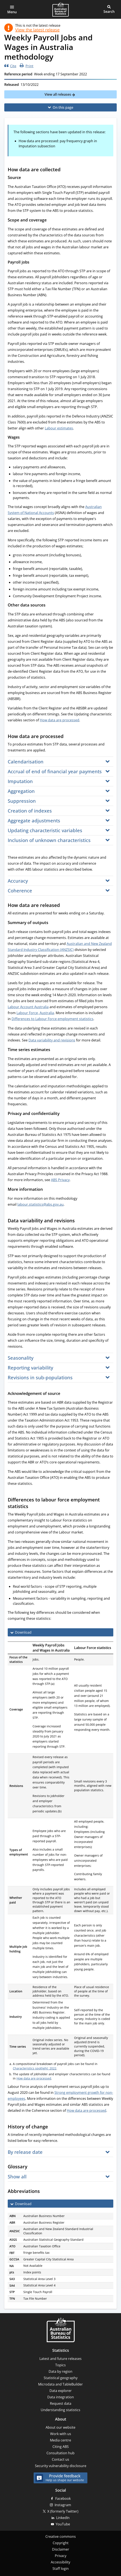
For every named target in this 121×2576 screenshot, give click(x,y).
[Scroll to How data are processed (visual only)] (67, 736)
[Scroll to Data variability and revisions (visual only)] (78, 1221)
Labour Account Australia (28, 1007)
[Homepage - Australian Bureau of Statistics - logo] (60, 9)
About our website (60, 2427)
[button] (12, 9)
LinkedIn (63, 2517)
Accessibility (60, 2562)
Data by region (60, 2371)
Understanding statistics (60, 2410)
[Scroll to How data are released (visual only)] (64, 905)
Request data (60, 2403)
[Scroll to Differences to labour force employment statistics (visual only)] (32, 1506)
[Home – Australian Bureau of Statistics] (60, 2330)
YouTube (63, 2524)
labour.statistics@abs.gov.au (40, 1204)
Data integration (60, 2397)
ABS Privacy (60, 1179)
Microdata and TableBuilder (60, 2384)
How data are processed (59, 720)
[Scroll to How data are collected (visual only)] (64, 170)
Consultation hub (60, 2453)
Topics (60, 2365)
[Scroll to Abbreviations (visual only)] (44, 2191)
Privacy (60, 2555)
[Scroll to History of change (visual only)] (52, 2127)
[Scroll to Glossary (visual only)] (31, 2167)
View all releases (58, 94)
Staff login (60, 2568)
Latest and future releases (60, 2358)
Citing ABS (60, 2446)
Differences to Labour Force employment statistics (52, 1018)
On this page (63, 107)
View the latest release (37, 30)
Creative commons (60, 2536)
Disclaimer (60, 2549)
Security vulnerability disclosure (60, 2465)
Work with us (60, 2433)
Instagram (63, 2505)
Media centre (60, 2440)
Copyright (61, 2543)
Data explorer (60, 2390)
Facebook (63, 2498)
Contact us (60, 2459)
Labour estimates (59, 428)
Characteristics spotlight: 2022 (34, 2068)
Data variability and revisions (51, 1040)
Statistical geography (61, 2377)
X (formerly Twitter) (62, 2511)
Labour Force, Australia (35, 1012)
